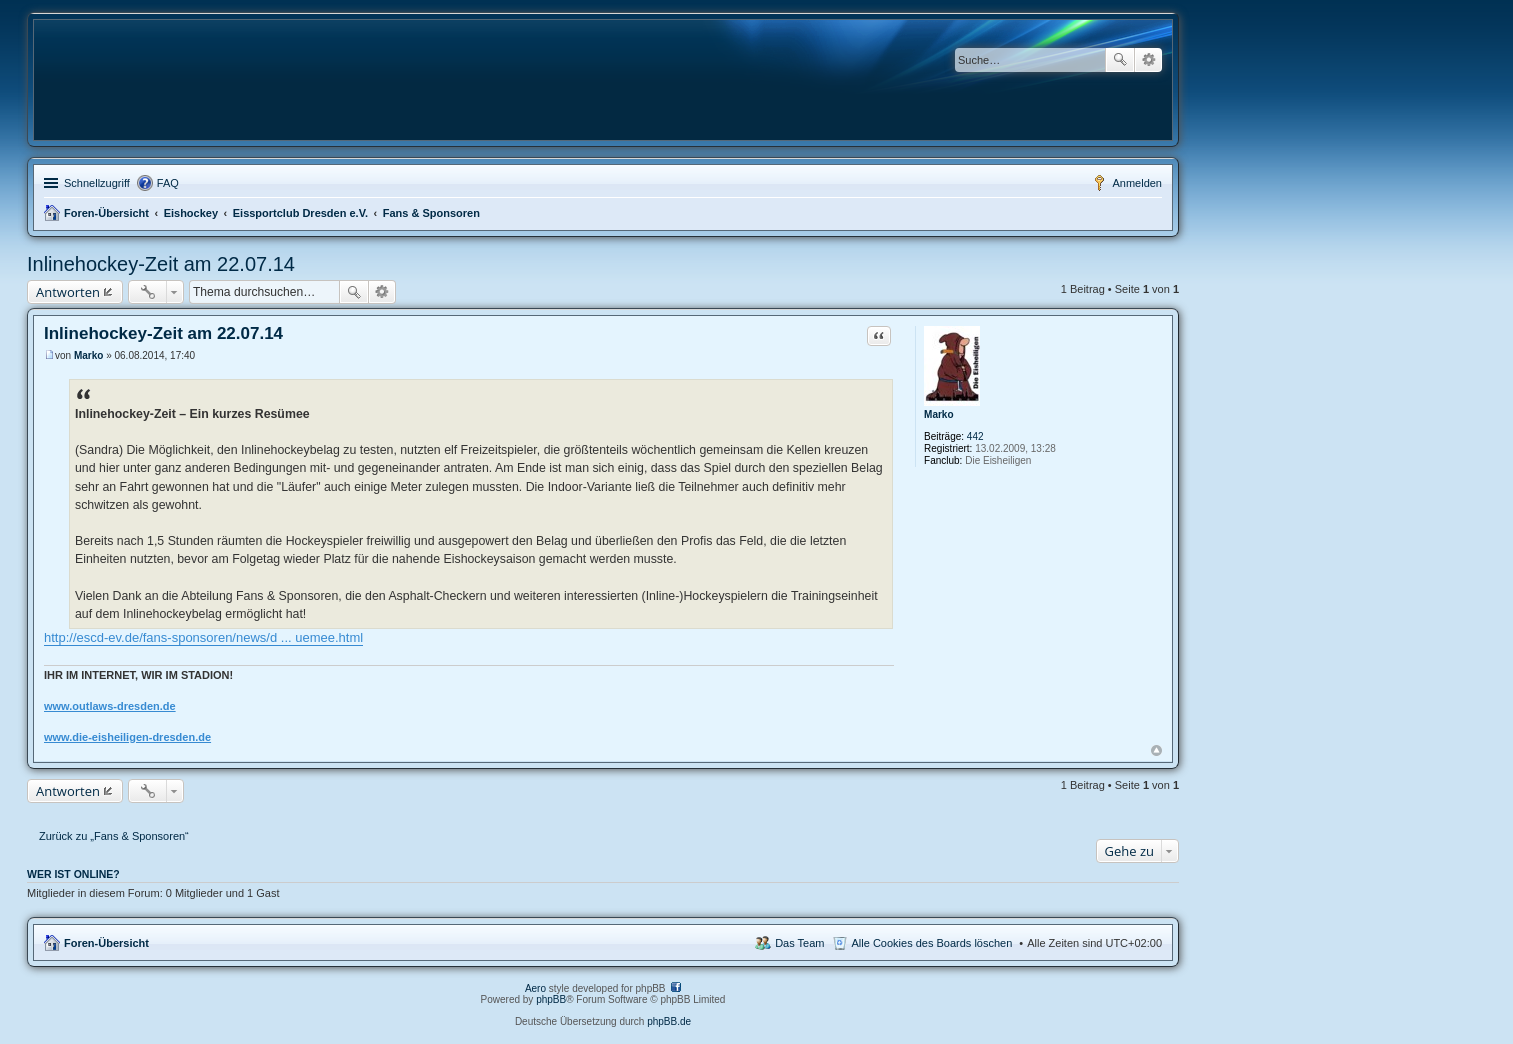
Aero (535, 988)
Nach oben (1156, 750)
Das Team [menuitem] (799, 943)
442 (975, 436)
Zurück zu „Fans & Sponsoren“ (114, 836)
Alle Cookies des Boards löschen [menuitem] (932, 943)
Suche (1120, 60)
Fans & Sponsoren (431, 213)
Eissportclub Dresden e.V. (300, 213)
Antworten (68, 292)
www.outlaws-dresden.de (110, 706)
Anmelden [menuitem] (1137, 183)
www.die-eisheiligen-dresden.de (127, 737)
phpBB (551, 999)
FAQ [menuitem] (168, 183)
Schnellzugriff (97, 183)
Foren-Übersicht (106, 213)
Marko (938, 414)
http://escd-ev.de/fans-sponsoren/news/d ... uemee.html (203, 637)
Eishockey (191, 213)
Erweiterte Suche (1148, 60)
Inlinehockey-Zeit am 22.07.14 (161, 264)
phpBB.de (669, 1021)
